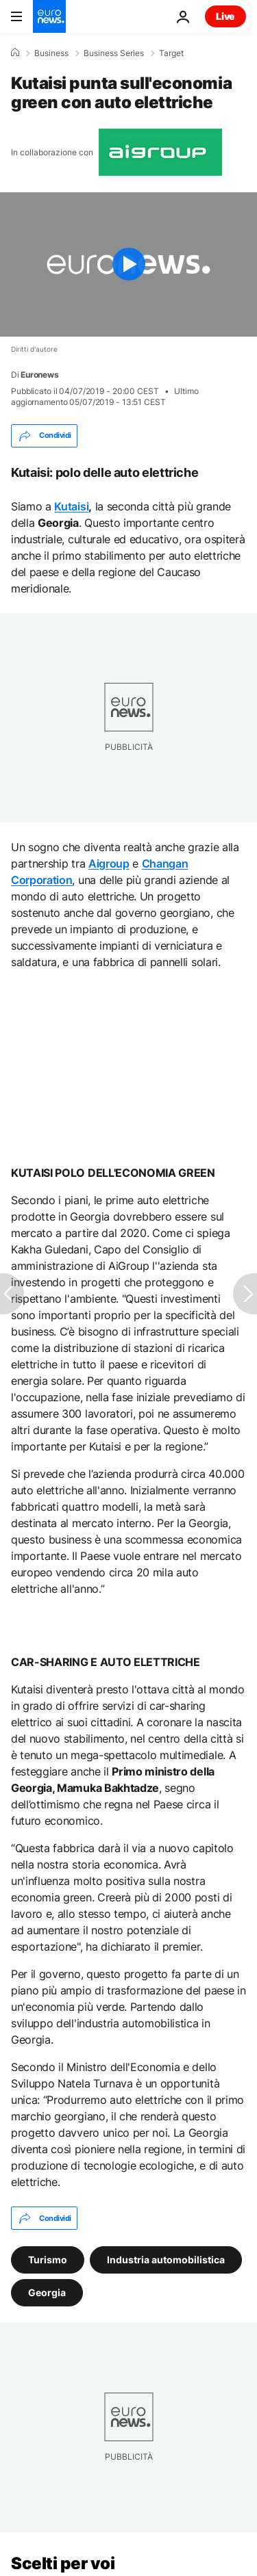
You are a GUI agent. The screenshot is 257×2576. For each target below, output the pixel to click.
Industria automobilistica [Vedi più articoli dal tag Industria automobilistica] (166, 2259)
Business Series (114, 53)
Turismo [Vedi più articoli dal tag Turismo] (47, 2259)
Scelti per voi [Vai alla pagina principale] (62, 2563)
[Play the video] (128, 264)
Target (171, 53)
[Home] (15, 52)
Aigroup (109, 863)
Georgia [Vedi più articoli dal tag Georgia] (47, 2292)
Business (51, 53)
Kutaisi (71, 506)
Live (225, 16)
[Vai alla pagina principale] (49, 16)
